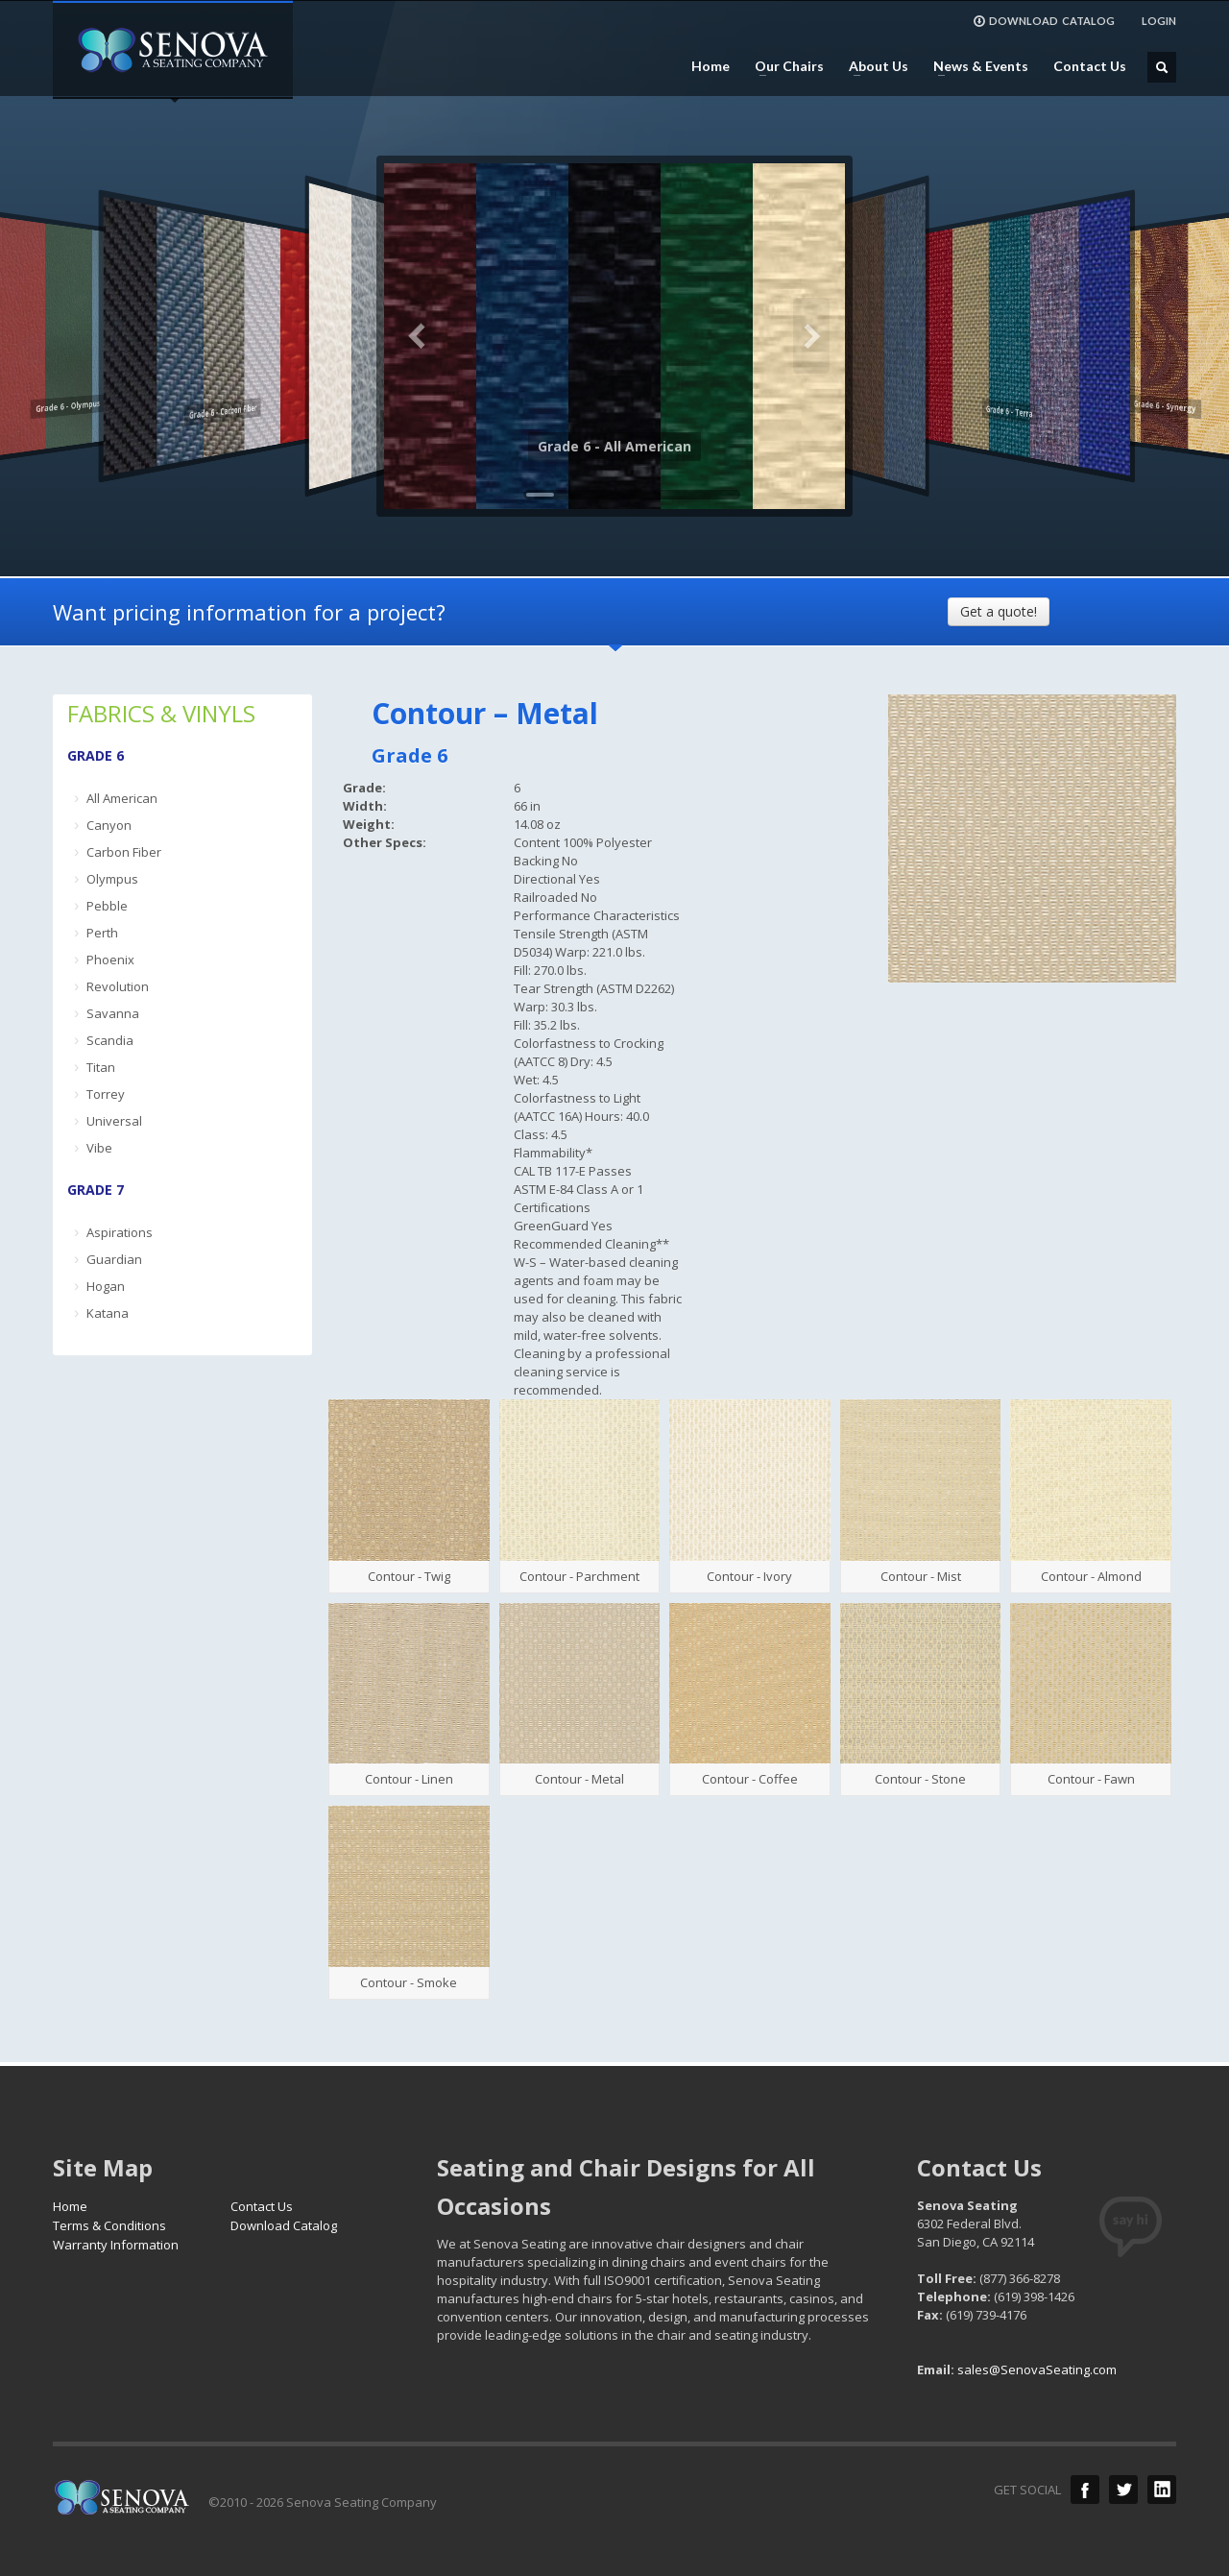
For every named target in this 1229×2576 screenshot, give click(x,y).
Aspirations (119, 1232)
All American (121, 798)
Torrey (105, 1094)
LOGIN (1159, 20)
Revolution (117, 986)
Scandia (109, 1040)
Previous (417, 336)
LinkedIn (1161, 2489)
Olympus (112, 878)
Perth (102, 932)
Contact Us (1089, 66)
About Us (872, 66)
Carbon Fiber (123, 852)
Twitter (1123, 2489)
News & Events (975, 66)
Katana (107, 1313)
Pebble (107, 905)
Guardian (114, 1259)
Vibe (99, 1147)
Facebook (1085, 2489)
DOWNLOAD (1044, 21)
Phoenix (110, 959)
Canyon (109, 825)
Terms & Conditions (109, 2225)
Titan (100, 1067)
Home (710, 66)
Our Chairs (783, 66)
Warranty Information (116, 2244)
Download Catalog (283, 2225)
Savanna (112, 1013)
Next (811, 336)
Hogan (105, 1286)
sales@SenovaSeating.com (1037, 2369)
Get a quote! (998, 611)
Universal (114, 1121)
